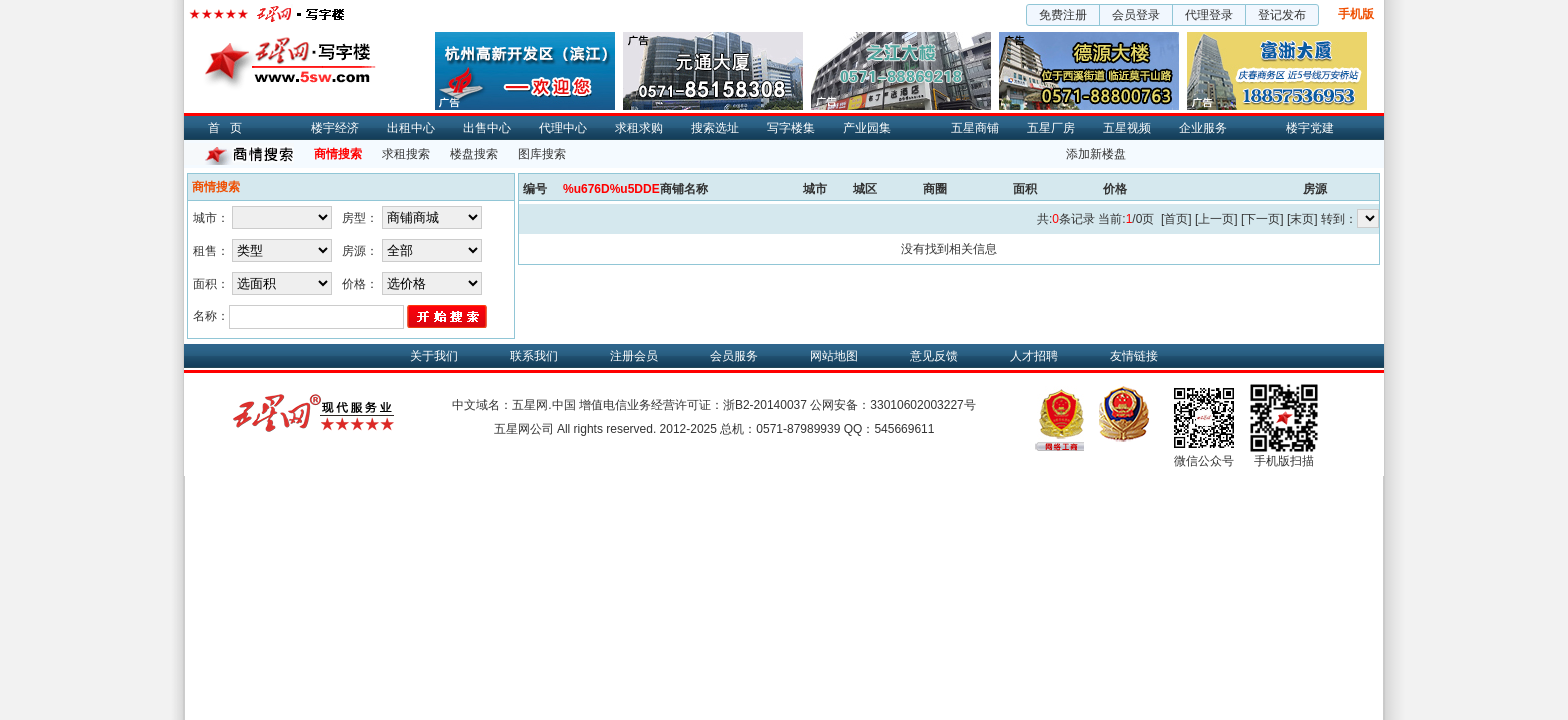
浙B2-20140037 (765, 405)
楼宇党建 (1310, 128)
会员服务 (734, 356)
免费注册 (1063, 15)
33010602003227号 (922, 405)
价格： (360, 284)
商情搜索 (338, 154)
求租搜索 (406, 154)
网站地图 (834, 356)
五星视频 (1127, 128)
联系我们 (534, 356)
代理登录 (1209, 15)
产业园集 (867, 128)
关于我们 (434, 356)
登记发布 (1282, 15)
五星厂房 (1051, 128)
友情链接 (1134, 356)
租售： (211, 251)
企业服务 (1203, 128)
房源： (360, 251)
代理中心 (563, 128)
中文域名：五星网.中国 (513, 405)
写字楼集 (791, 128)
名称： (211, 316)
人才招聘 (1034, 356)
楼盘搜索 (474, 154)
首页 (230, 128)
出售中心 (487, 128)
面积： (211, 284)
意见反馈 (934, 356)
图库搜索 (542, 154)
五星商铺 (975, 128)
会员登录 (1136, 15)
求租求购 (639, 128)
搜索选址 (715, 128)
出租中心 (411, 128)
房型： (360, 218)
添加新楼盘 (1096, 154)
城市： (211, 218)
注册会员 (634, 356)
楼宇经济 (335, 128)
